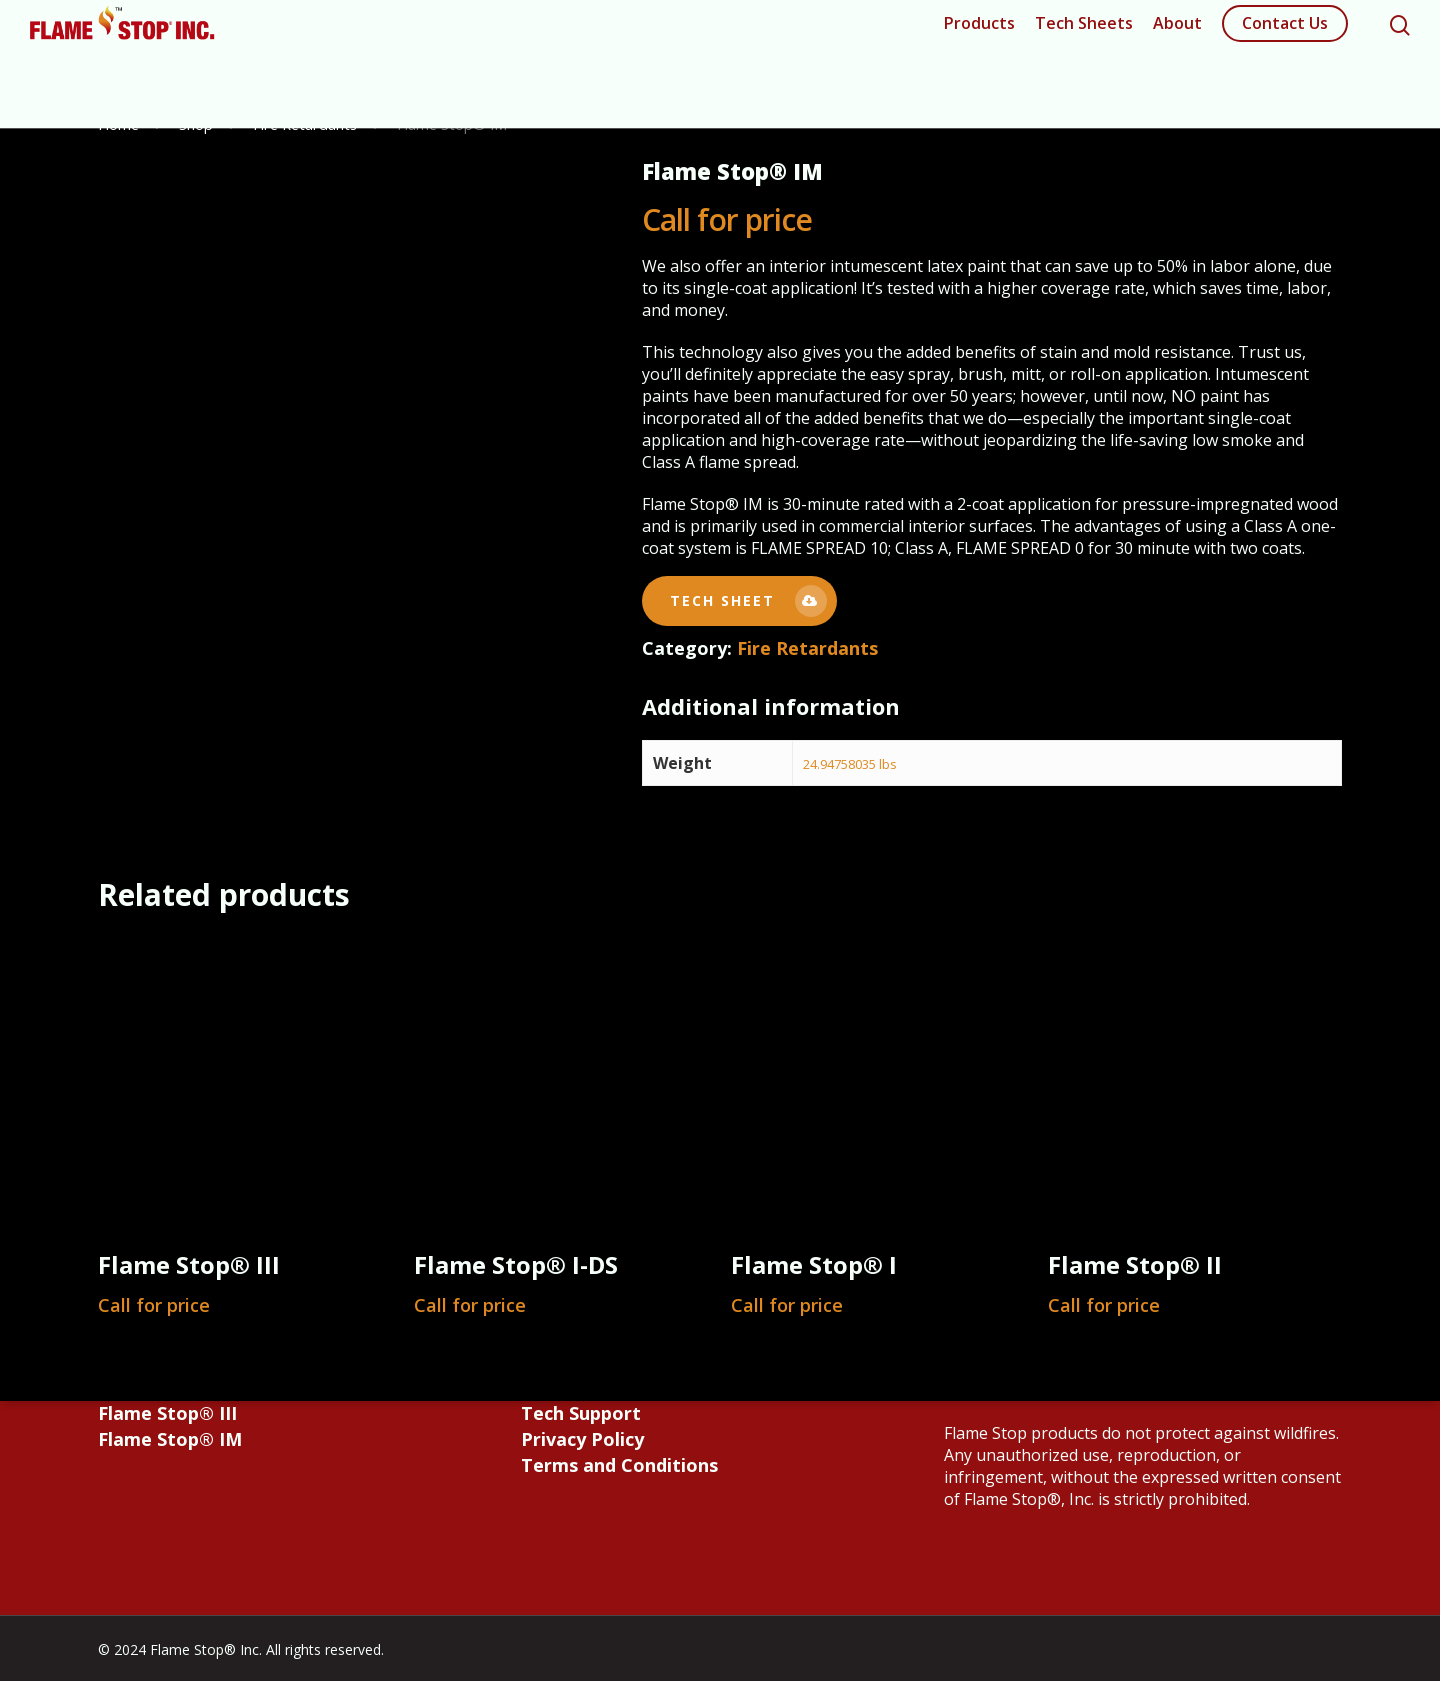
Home (118, 124)
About (1177, 35)
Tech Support (581, 1413)
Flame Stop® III (167, 1413)
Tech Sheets (1084, 35)
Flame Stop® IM (170, 1439)
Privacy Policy (582, 1439)
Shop (196, 124)
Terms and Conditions (619, 1465)
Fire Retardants (305, 124)
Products (979, 35)
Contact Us (1285, 35)
